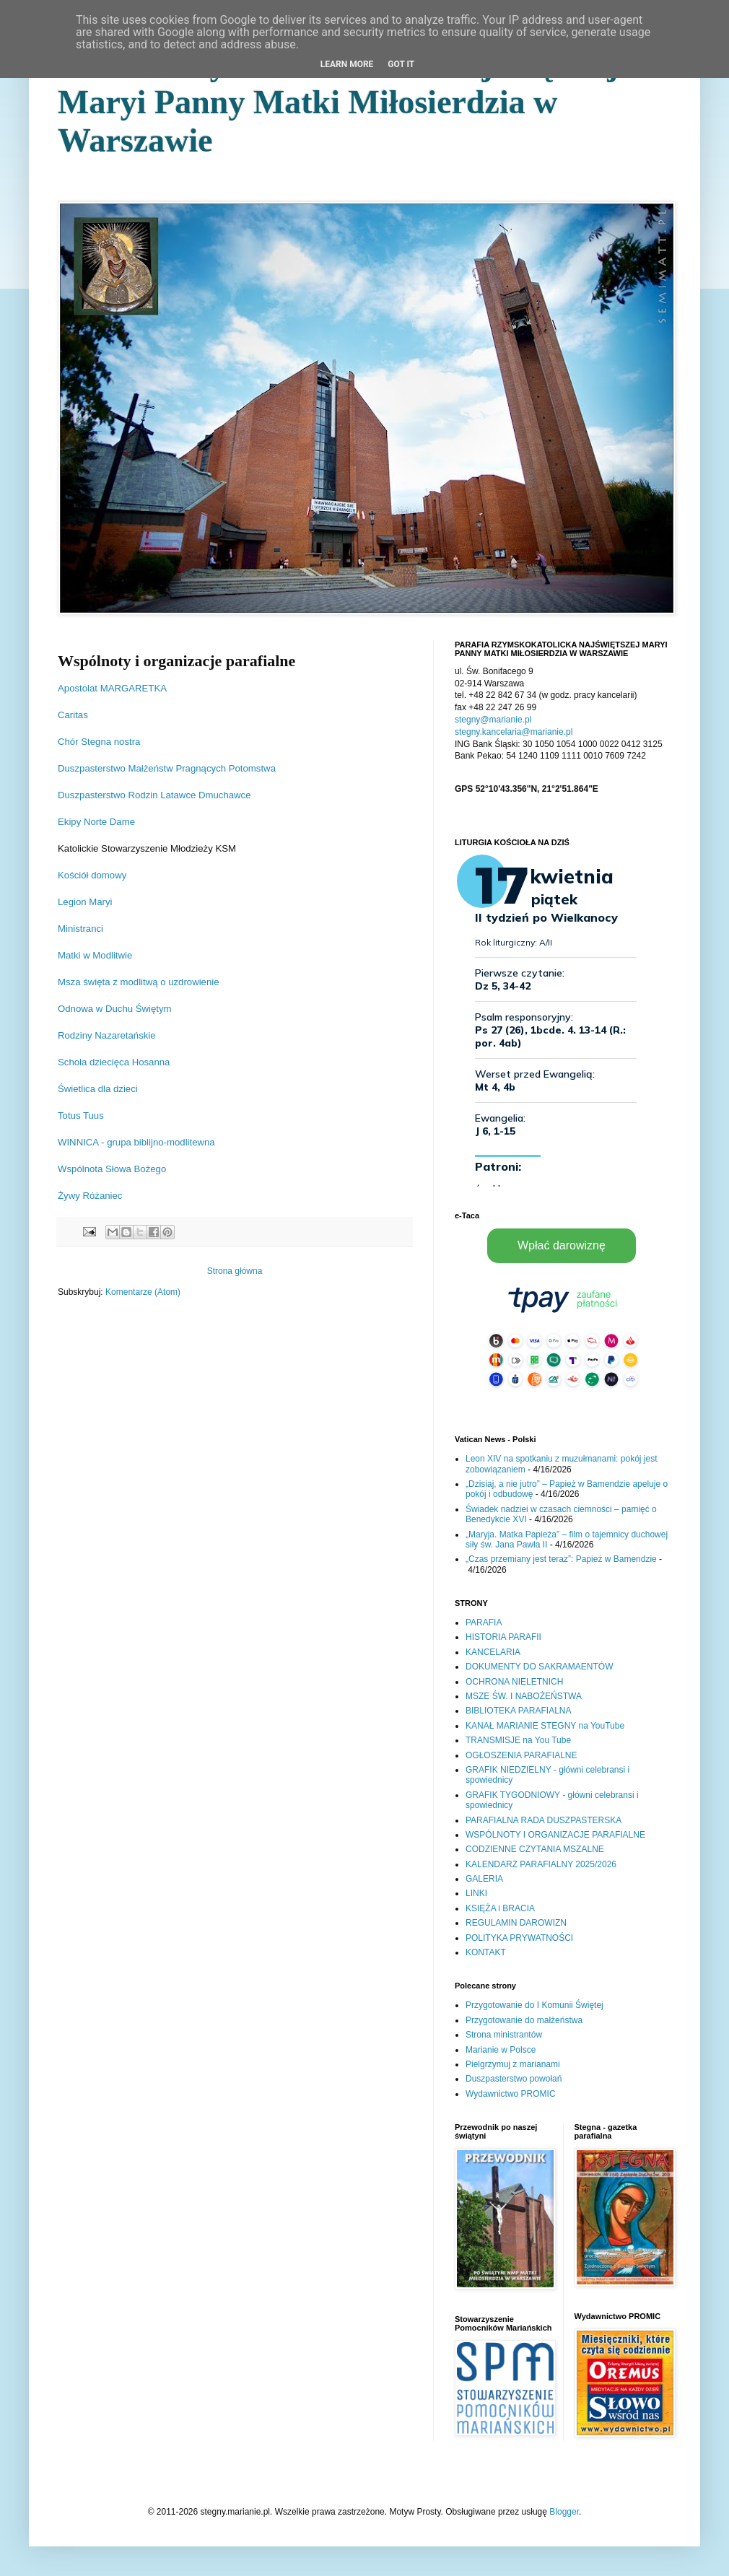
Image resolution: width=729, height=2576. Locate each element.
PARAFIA (484, 1622)
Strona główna (235, 1271)
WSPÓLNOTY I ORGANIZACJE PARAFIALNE (555, 1835)
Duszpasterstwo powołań (514, 2079)
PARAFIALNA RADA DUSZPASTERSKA (543, 1820)
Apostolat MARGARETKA (112, 688)
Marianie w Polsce (501, 2050)
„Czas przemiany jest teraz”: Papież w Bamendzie (561, 1559)
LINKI (476, 1893)
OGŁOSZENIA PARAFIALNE (521, 1755)
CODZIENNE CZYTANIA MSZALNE (535, 1849)
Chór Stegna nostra (99, 741)
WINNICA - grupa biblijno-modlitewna (136, 1142)
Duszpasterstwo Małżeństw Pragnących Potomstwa (167, 768)
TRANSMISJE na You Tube (518, 1740)
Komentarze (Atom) (142, 1292)
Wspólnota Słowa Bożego (112, 1168)
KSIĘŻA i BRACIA (500, 1908)
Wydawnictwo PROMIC (511, 2094)
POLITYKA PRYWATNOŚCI (519, 1938)
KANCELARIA (493, 1652)
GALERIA (484, 1879)
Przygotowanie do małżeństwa (524, 2020)
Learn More (347, 64)
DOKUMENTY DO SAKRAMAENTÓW (539, 1667)
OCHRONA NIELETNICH (514, 1682)
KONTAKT (486, 1952)
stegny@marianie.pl (493, 720)
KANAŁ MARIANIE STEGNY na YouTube (545, 1726)
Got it (401, 64)
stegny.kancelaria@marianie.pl (513, 732)
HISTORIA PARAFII (503, 1637)
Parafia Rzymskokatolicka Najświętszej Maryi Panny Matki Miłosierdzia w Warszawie (338, 102)
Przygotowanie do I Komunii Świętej (534, 2005)
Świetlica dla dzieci (98, 1088)
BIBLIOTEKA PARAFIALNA (519, 1711)
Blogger (564, 2512)
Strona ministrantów (504, 2035)
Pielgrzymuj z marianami (513, 2064)
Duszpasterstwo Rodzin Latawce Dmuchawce (154, 795)
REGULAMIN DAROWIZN (516, 1923)
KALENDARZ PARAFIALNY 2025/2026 (541, 1864)
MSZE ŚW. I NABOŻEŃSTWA (524, 1696)
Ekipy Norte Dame (96, 821)
